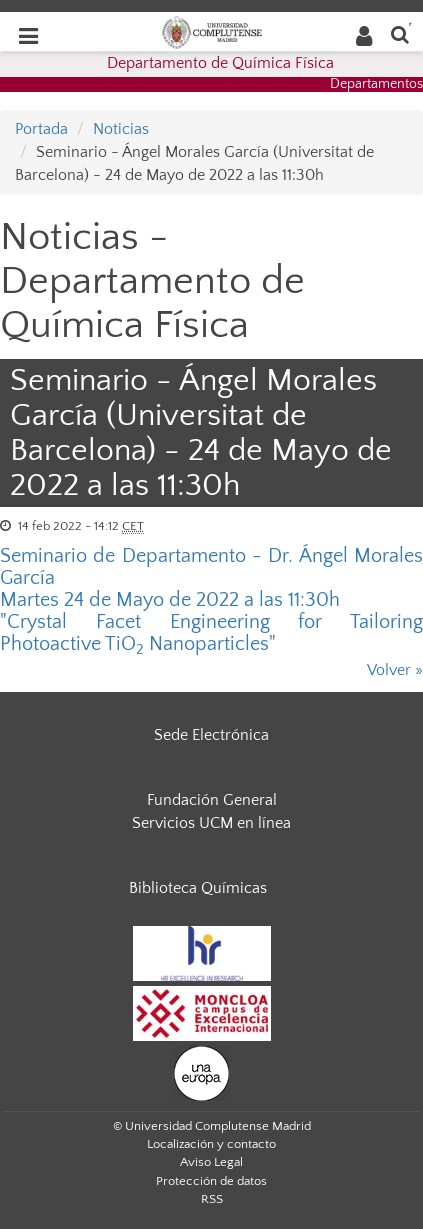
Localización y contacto (211, 1144)
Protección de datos (211, 1181)
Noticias (121, 129)
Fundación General (212, 800)
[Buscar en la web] (400, 33)
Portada (41, 129)
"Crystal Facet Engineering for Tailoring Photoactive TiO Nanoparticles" (211, 633)
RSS (212, 1199)
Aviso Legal (211, 1162)
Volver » (395, 670)
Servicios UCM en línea (211, 823)
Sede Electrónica (211, 735)
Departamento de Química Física (220, 63)
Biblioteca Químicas (198, 888)
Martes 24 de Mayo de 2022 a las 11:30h (170, 600)
